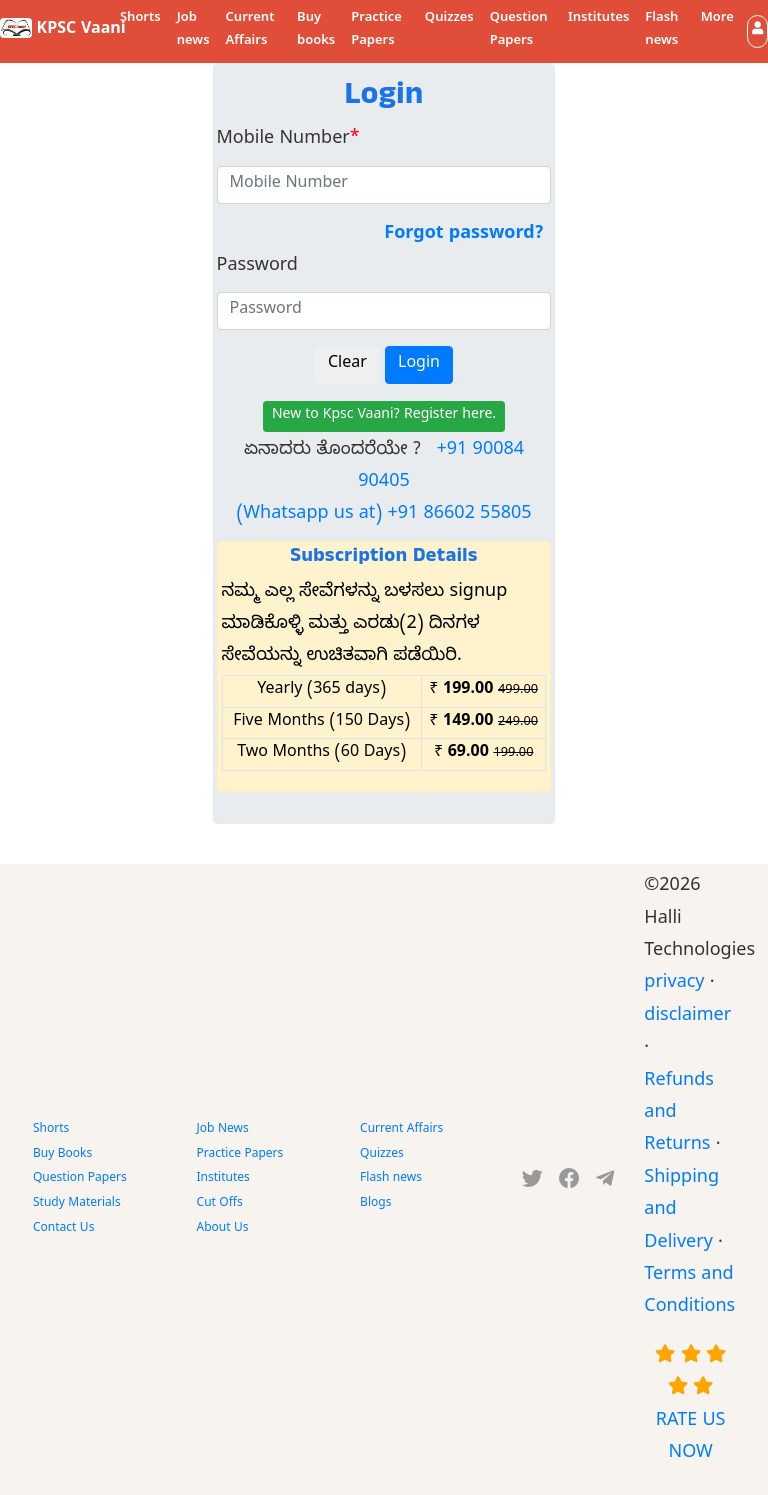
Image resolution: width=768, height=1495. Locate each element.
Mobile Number (288, 140)
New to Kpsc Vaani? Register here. (384, 416)
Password (257, 267)
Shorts (140, 19)
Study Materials (77, 1204)
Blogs (375, 1204)
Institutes (598, 19)
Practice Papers (376, 30)
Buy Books (62, 1155)
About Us (223, 1229)
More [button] (717, 19)
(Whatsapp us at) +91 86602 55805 (383, 515)
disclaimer (687, 1017)
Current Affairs (250, 30)
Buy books (316, 30)
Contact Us (63, 1229)
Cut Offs (220, 1204)
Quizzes (449, 19)
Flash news (661, 30)
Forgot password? (463, 235)
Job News (223, 1130)
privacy (674, 984)
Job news (193, 30)
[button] (757, 31)
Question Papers (519, 30)
